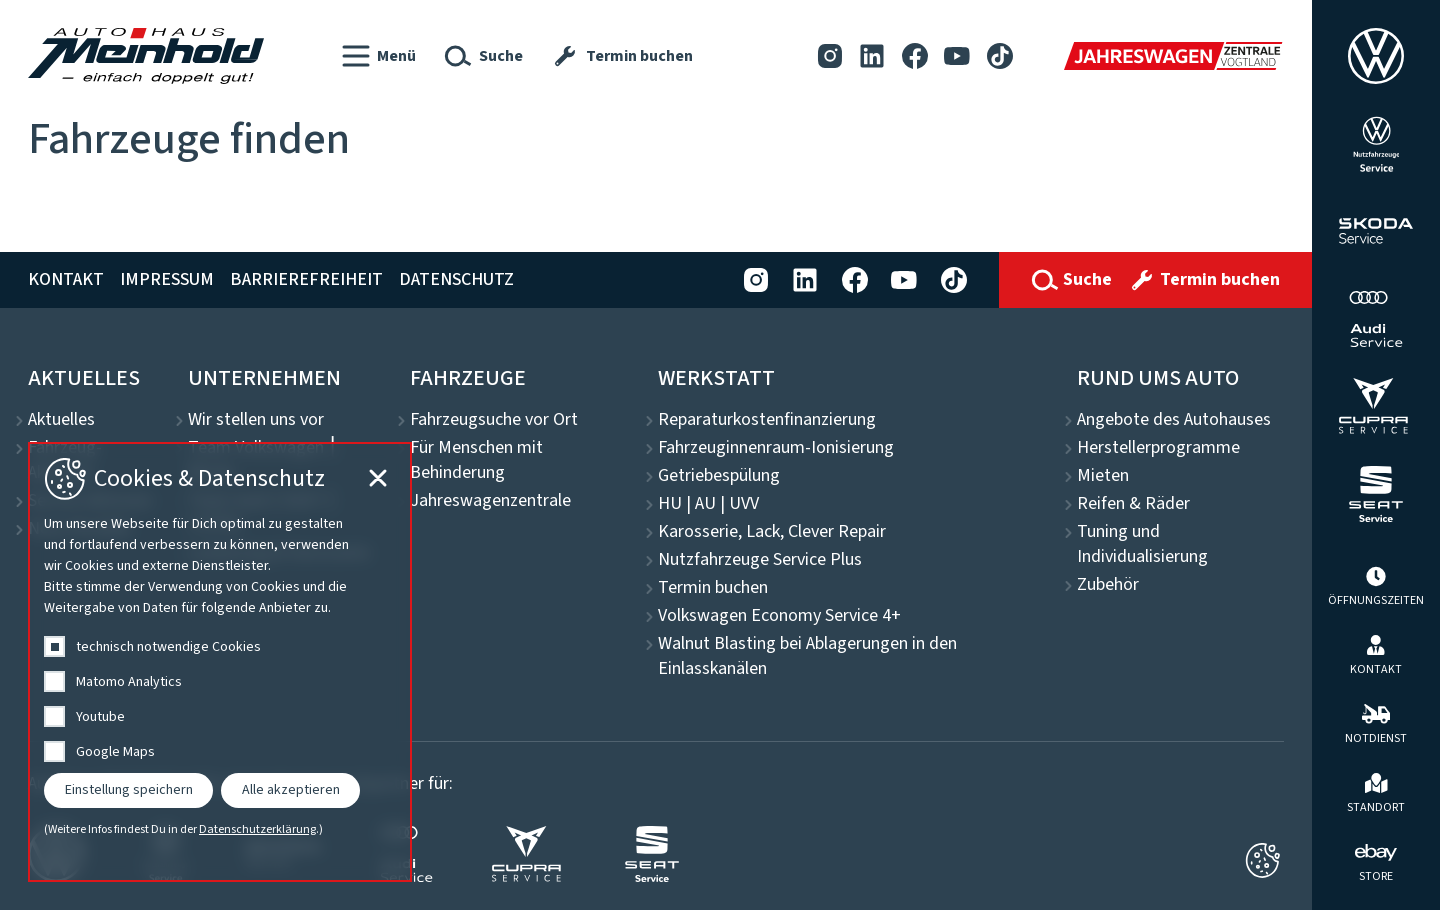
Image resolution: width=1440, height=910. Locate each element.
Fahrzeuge (468, 378)
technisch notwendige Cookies (168, 647)
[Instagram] (830, 55)
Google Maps (115, 752)
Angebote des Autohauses (1174, 420)
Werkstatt (716, 378)
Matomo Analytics (129, 682)
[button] (379, 56)
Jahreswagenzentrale (490, 501)
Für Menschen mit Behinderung (476, 460)
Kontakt (66, 279)
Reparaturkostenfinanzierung (767, 420)
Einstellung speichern (129, 790)
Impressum (167, 279)
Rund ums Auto (1158, 378)
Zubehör (1108, 585)
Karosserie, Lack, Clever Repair (772, 532)
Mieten (1103, 476)
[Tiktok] (1000, 55)
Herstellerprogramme (1158, 448)
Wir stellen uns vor (256, 420)
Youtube (100, 717)
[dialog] (220, 662)
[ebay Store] (1376, 861)
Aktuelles (84, 378)
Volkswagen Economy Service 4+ (779, 616)
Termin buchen (713, 588)
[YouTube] (957, 55)
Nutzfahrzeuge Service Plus (760, 560)
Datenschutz (456, 279)
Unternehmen (264, 378)
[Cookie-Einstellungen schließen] (1262, 860)
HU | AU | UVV (708, 504)
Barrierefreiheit (306, 279)
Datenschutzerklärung (257, 830)
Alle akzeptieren (291, 790)
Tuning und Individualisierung (1142, 544)
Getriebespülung (719, 476)
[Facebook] (915, 55)
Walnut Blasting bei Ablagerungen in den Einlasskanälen (807, 656)
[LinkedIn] (872, 55)
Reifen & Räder (1133, 504)
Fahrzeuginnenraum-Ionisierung (776, 448)
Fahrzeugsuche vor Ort (494, 420)
